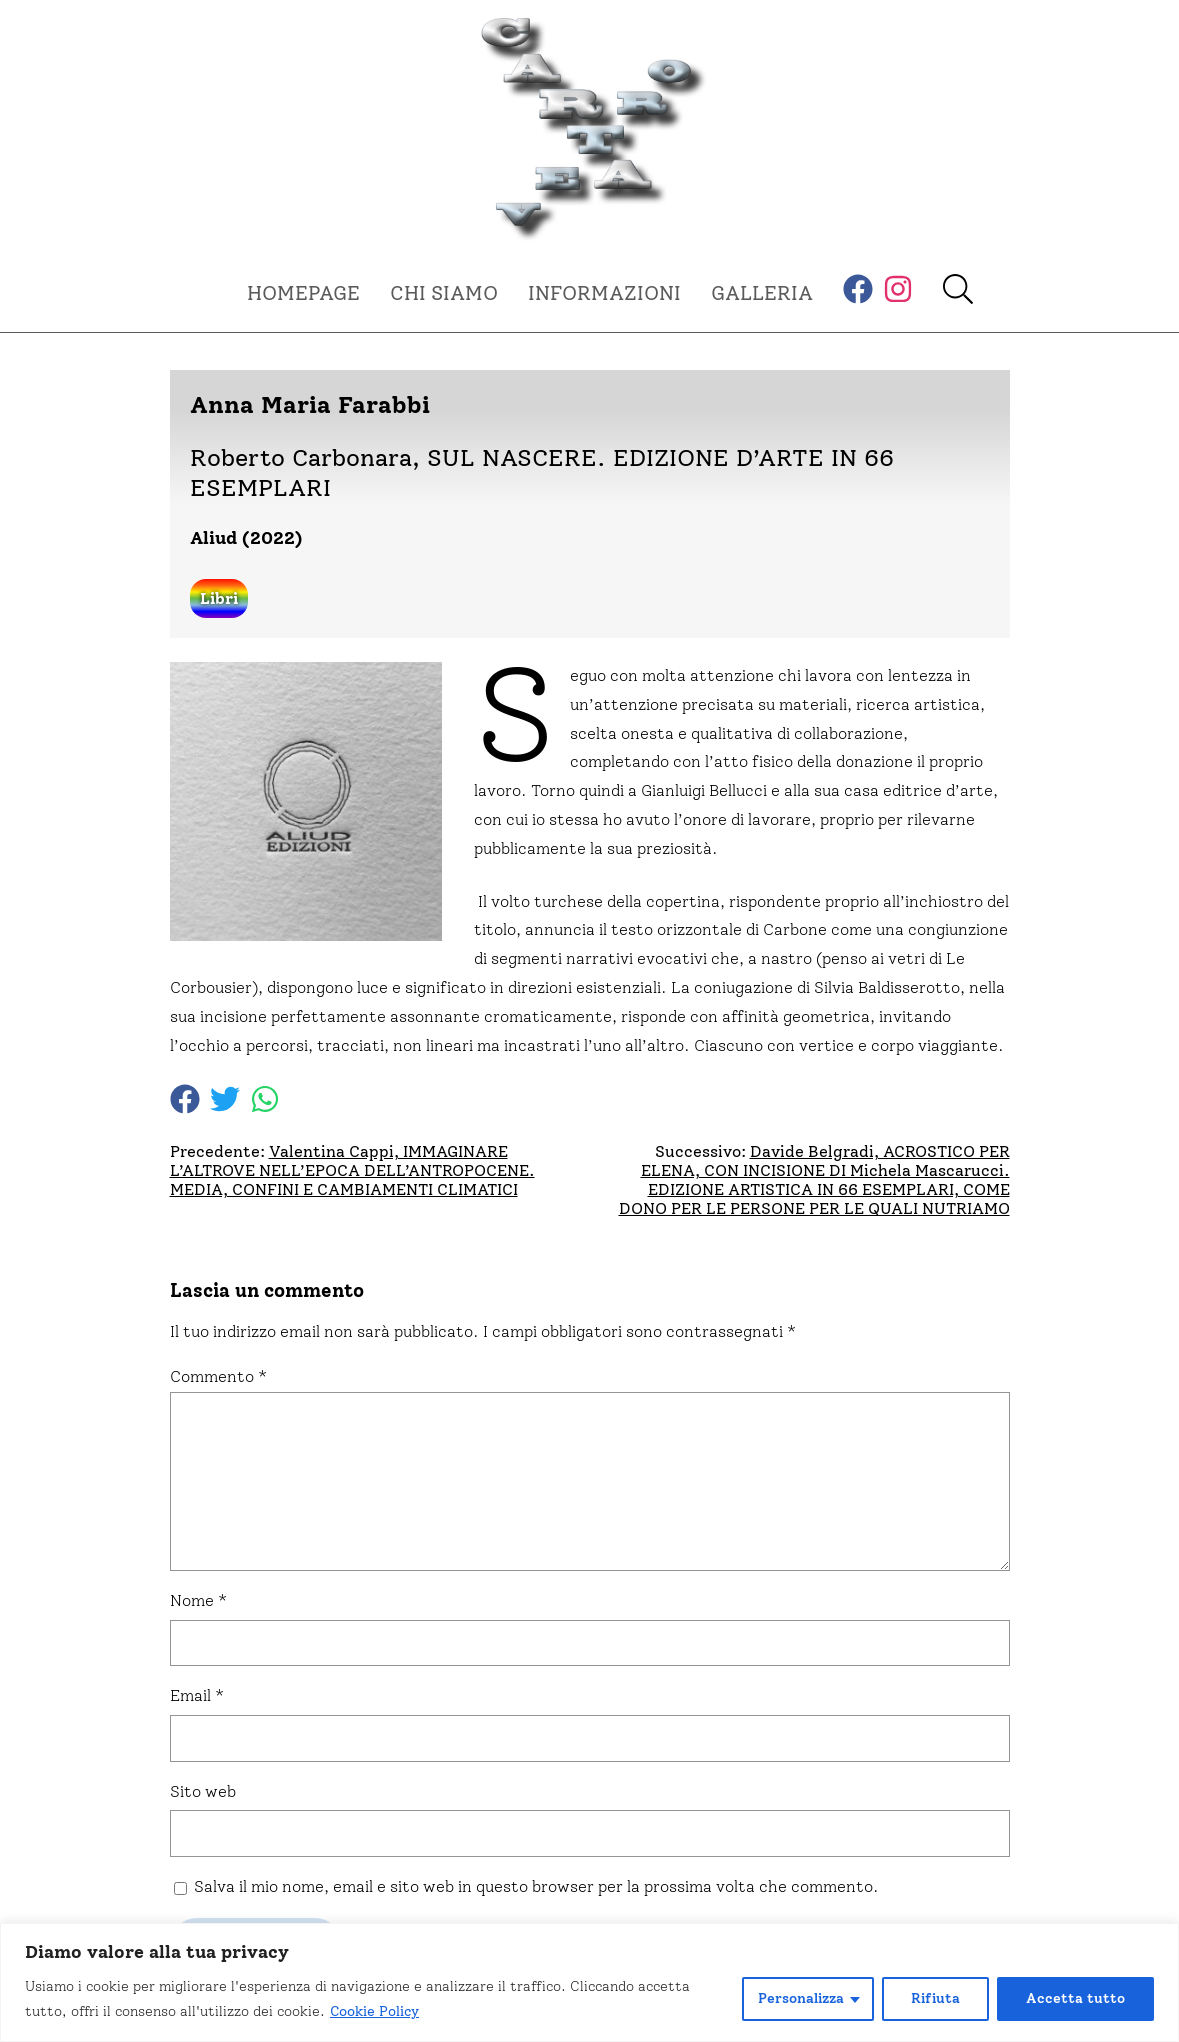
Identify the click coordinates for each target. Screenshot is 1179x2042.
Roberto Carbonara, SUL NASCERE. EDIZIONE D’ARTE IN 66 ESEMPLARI (542, 472)
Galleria (762, 293)
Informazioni (604, 293)
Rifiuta (935, 1998)
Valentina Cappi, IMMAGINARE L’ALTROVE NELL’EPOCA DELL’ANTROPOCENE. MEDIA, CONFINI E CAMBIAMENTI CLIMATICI (352, 1170)
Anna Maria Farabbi (310, 404)
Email (197, 1695)
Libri (219, 598)
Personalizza (801, 1998)
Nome (198, 1600)
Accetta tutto (1075, 1998)
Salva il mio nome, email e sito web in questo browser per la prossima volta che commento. (536, 1886)
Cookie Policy (374, 2011)
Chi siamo (444, 293)
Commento (218, 1376)
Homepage (303, 293)
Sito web (203, 1791)
